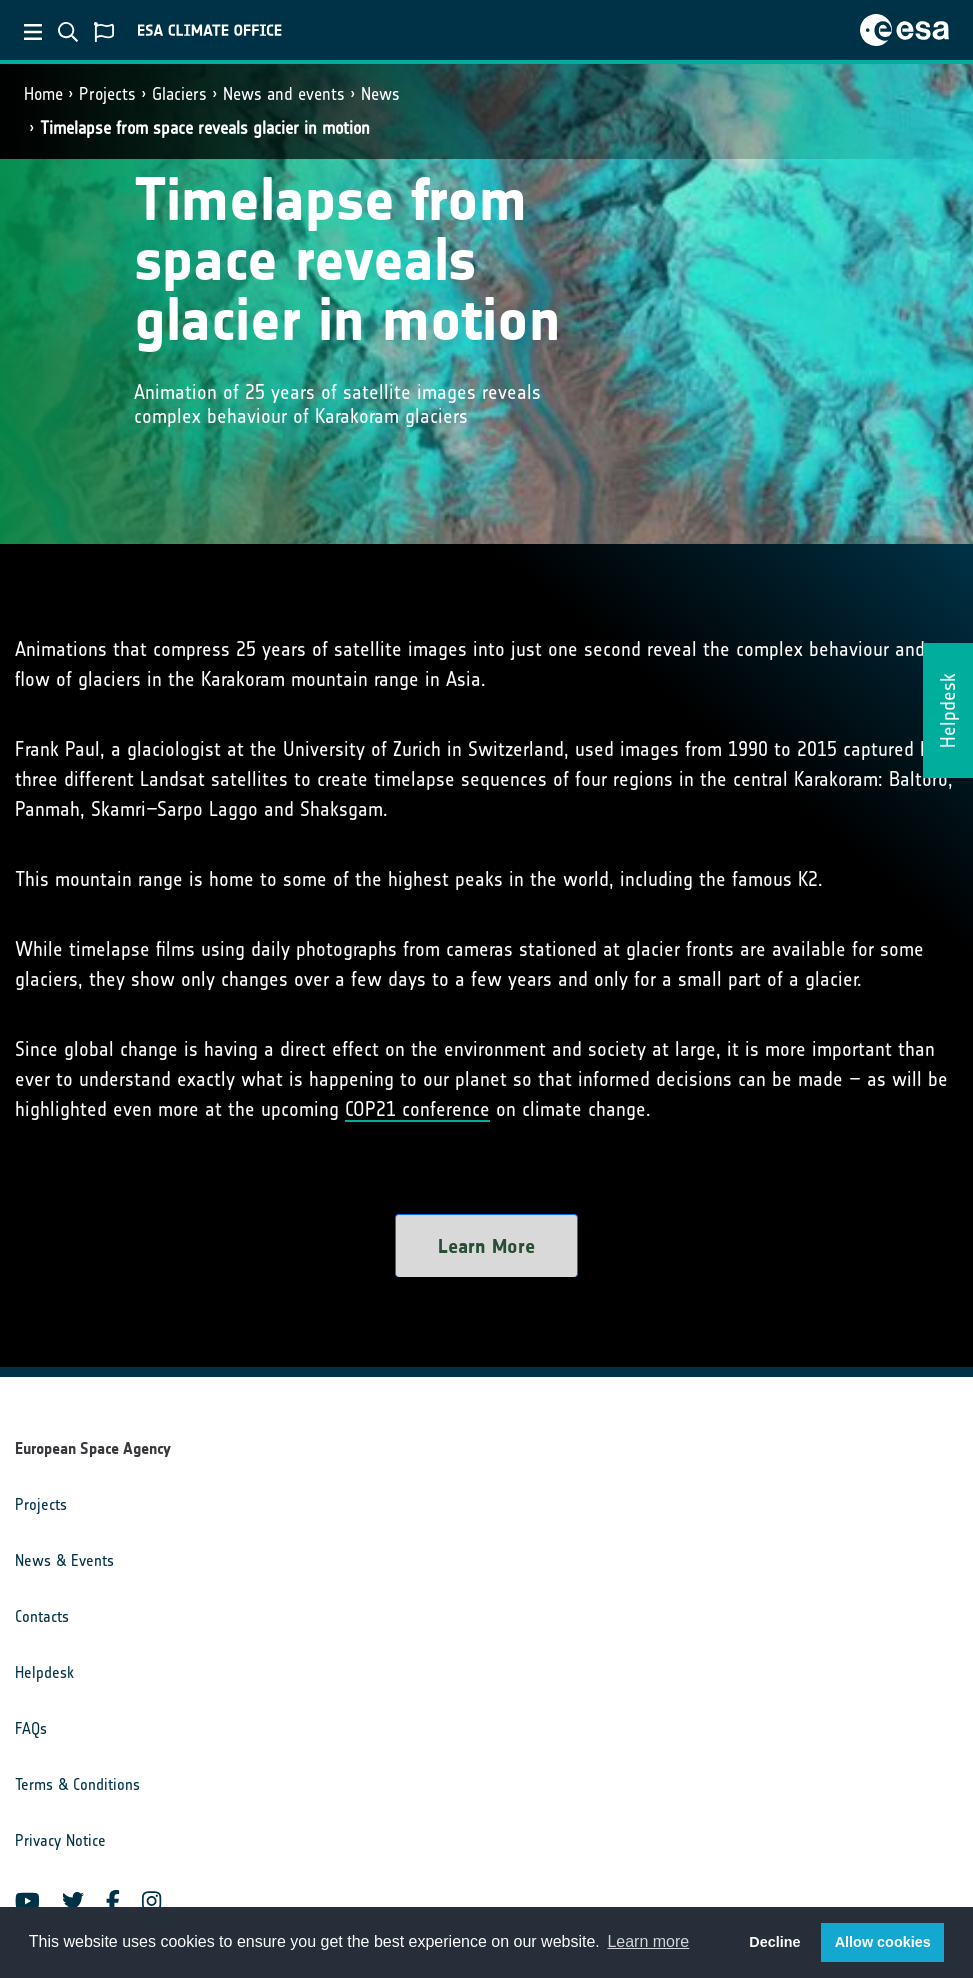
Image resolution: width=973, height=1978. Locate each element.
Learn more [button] (648, 1941)
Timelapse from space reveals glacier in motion (205, 128)
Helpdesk (44, 1672)
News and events (284, 94)
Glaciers (179, 94)
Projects (107, 94)
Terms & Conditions (77, 1784)
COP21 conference (417, 1109)
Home (43, 94)
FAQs (31, 1728)
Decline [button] (774, 1942)
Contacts (42, 1616)
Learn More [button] (486, 1246)
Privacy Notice (60, 1840)
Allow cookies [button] (883, 1942)
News (380, 94)
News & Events (64, 1560)
